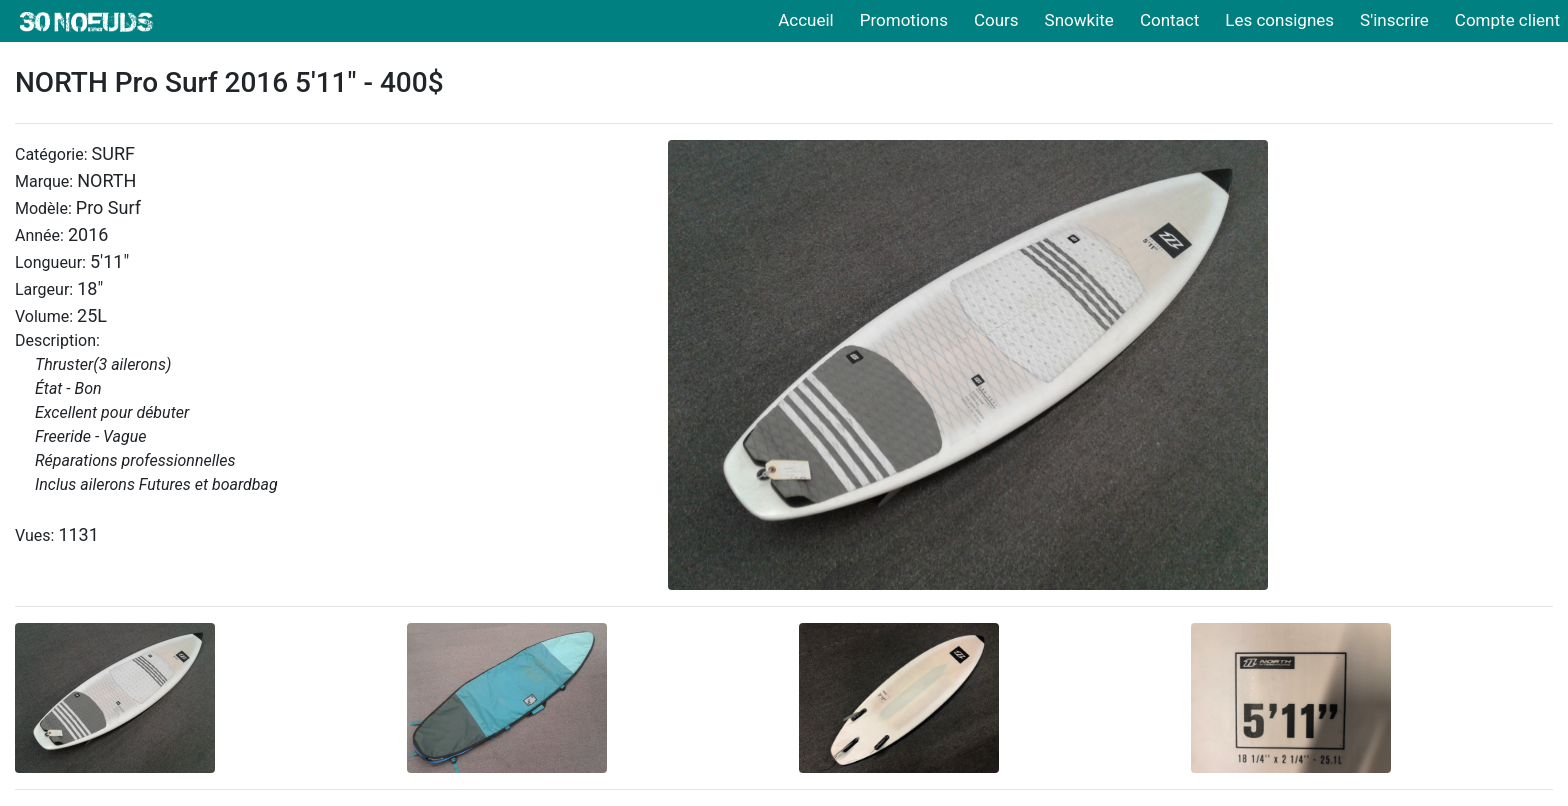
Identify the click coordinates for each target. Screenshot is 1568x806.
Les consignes (1279, 20)
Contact (1169, 20)
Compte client (1507, 20)
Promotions (904, 20)
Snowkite (1079, 20)
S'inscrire (1394, 20)
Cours (996, 20)
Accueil (806, 20)
